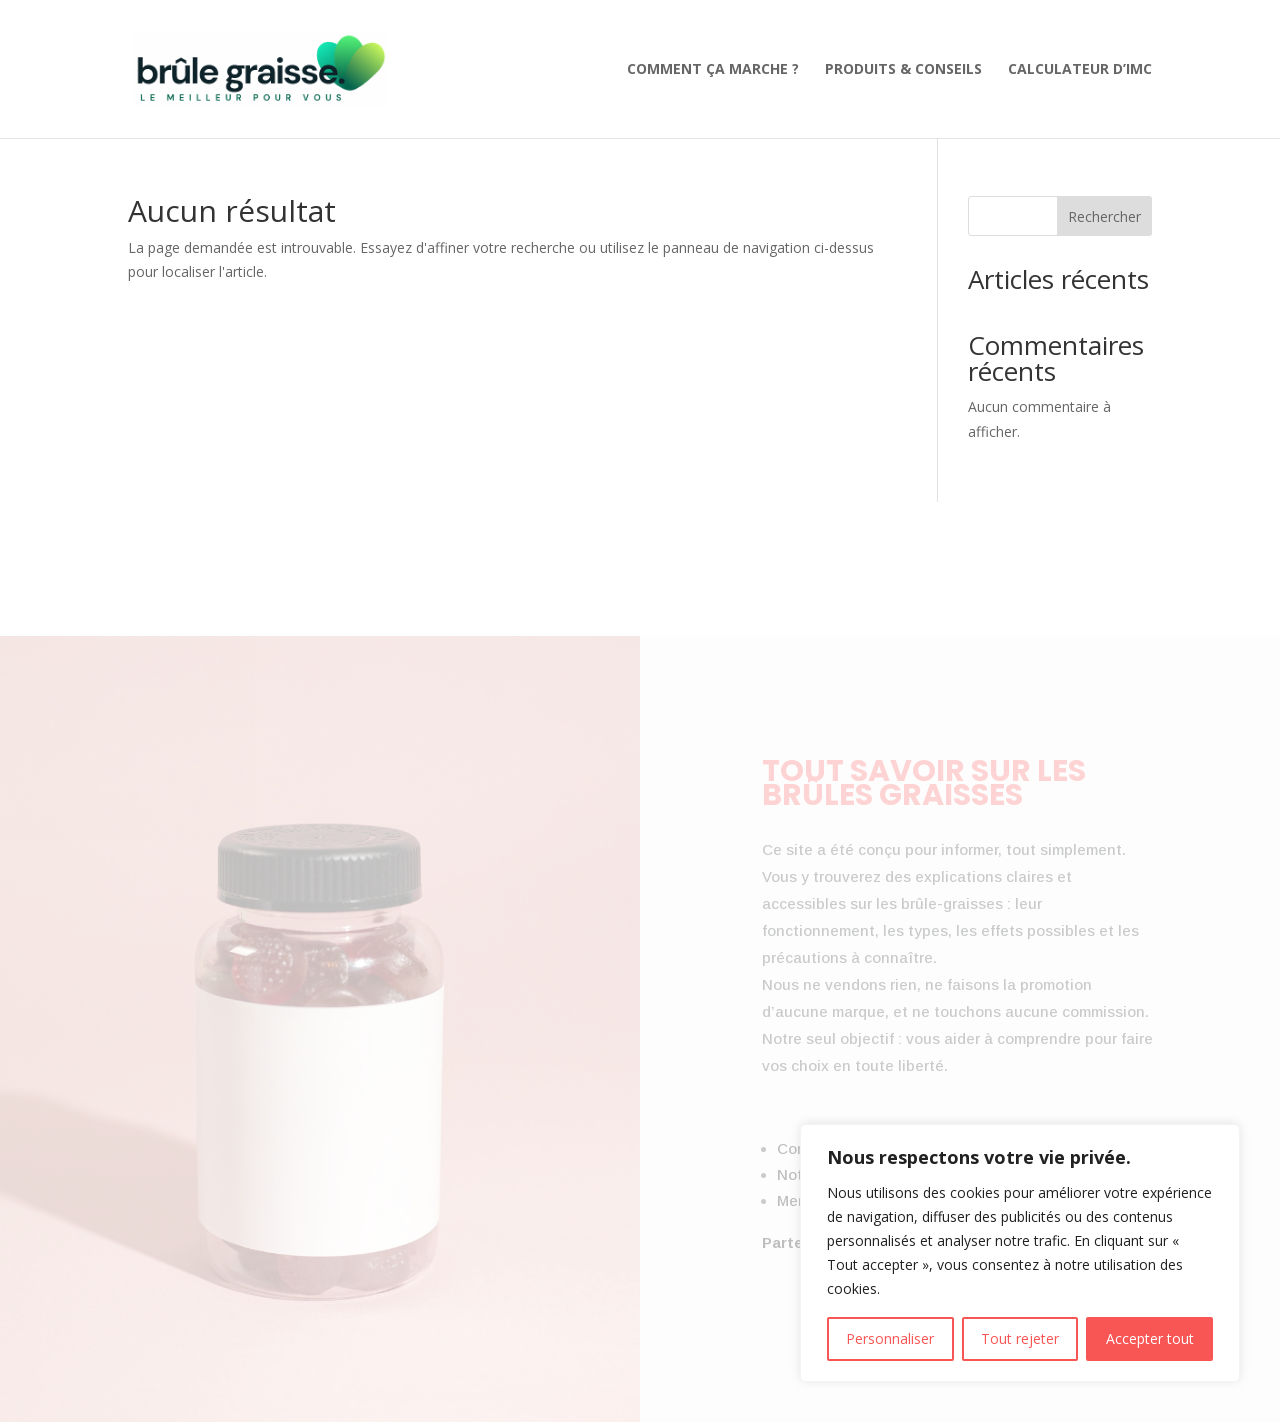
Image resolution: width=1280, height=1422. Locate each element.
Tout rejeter (1020, 1338)
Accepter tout (1150, 1338)
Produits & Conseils (903, 70)
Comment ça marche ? (713, 70)
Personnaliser (890, 1338)
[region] (1020, 1253)
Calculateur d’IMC (1080, 70)
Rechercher (1104, 216)
